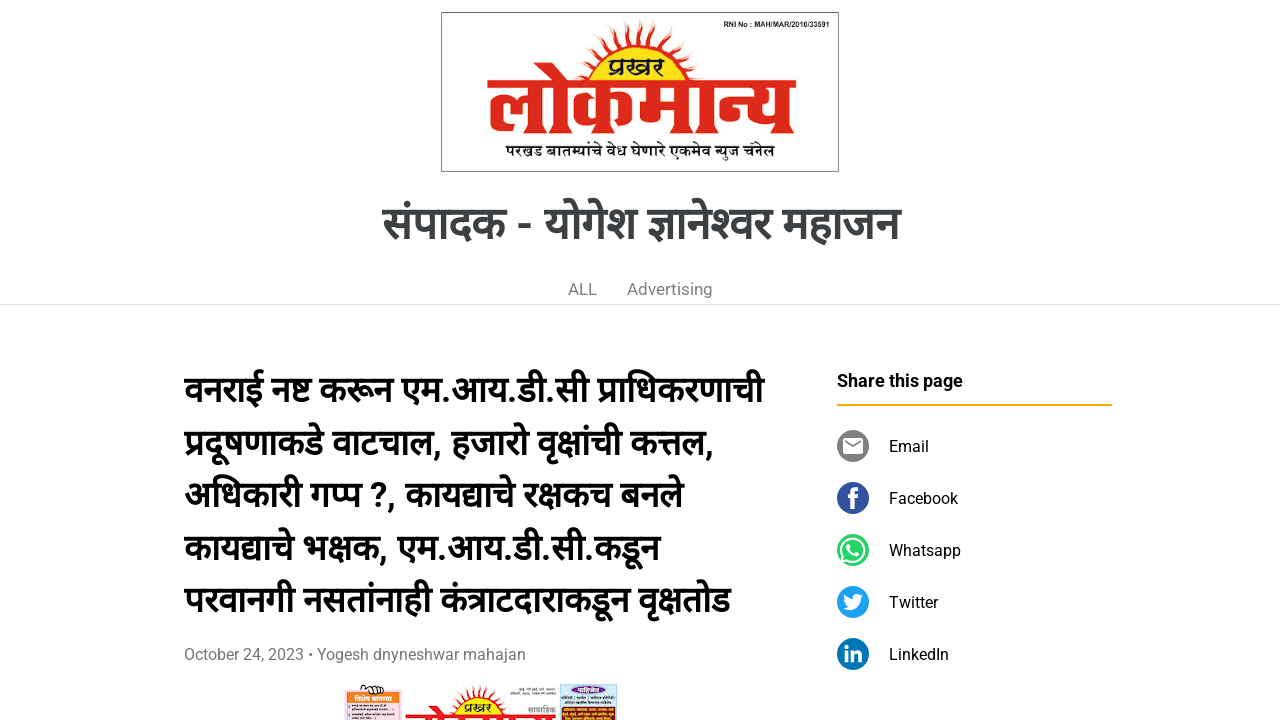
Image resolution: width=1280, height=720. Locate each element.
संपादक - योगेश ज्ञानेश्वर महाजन (640, 224)
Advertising (670, 289)
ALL (582, 289)
